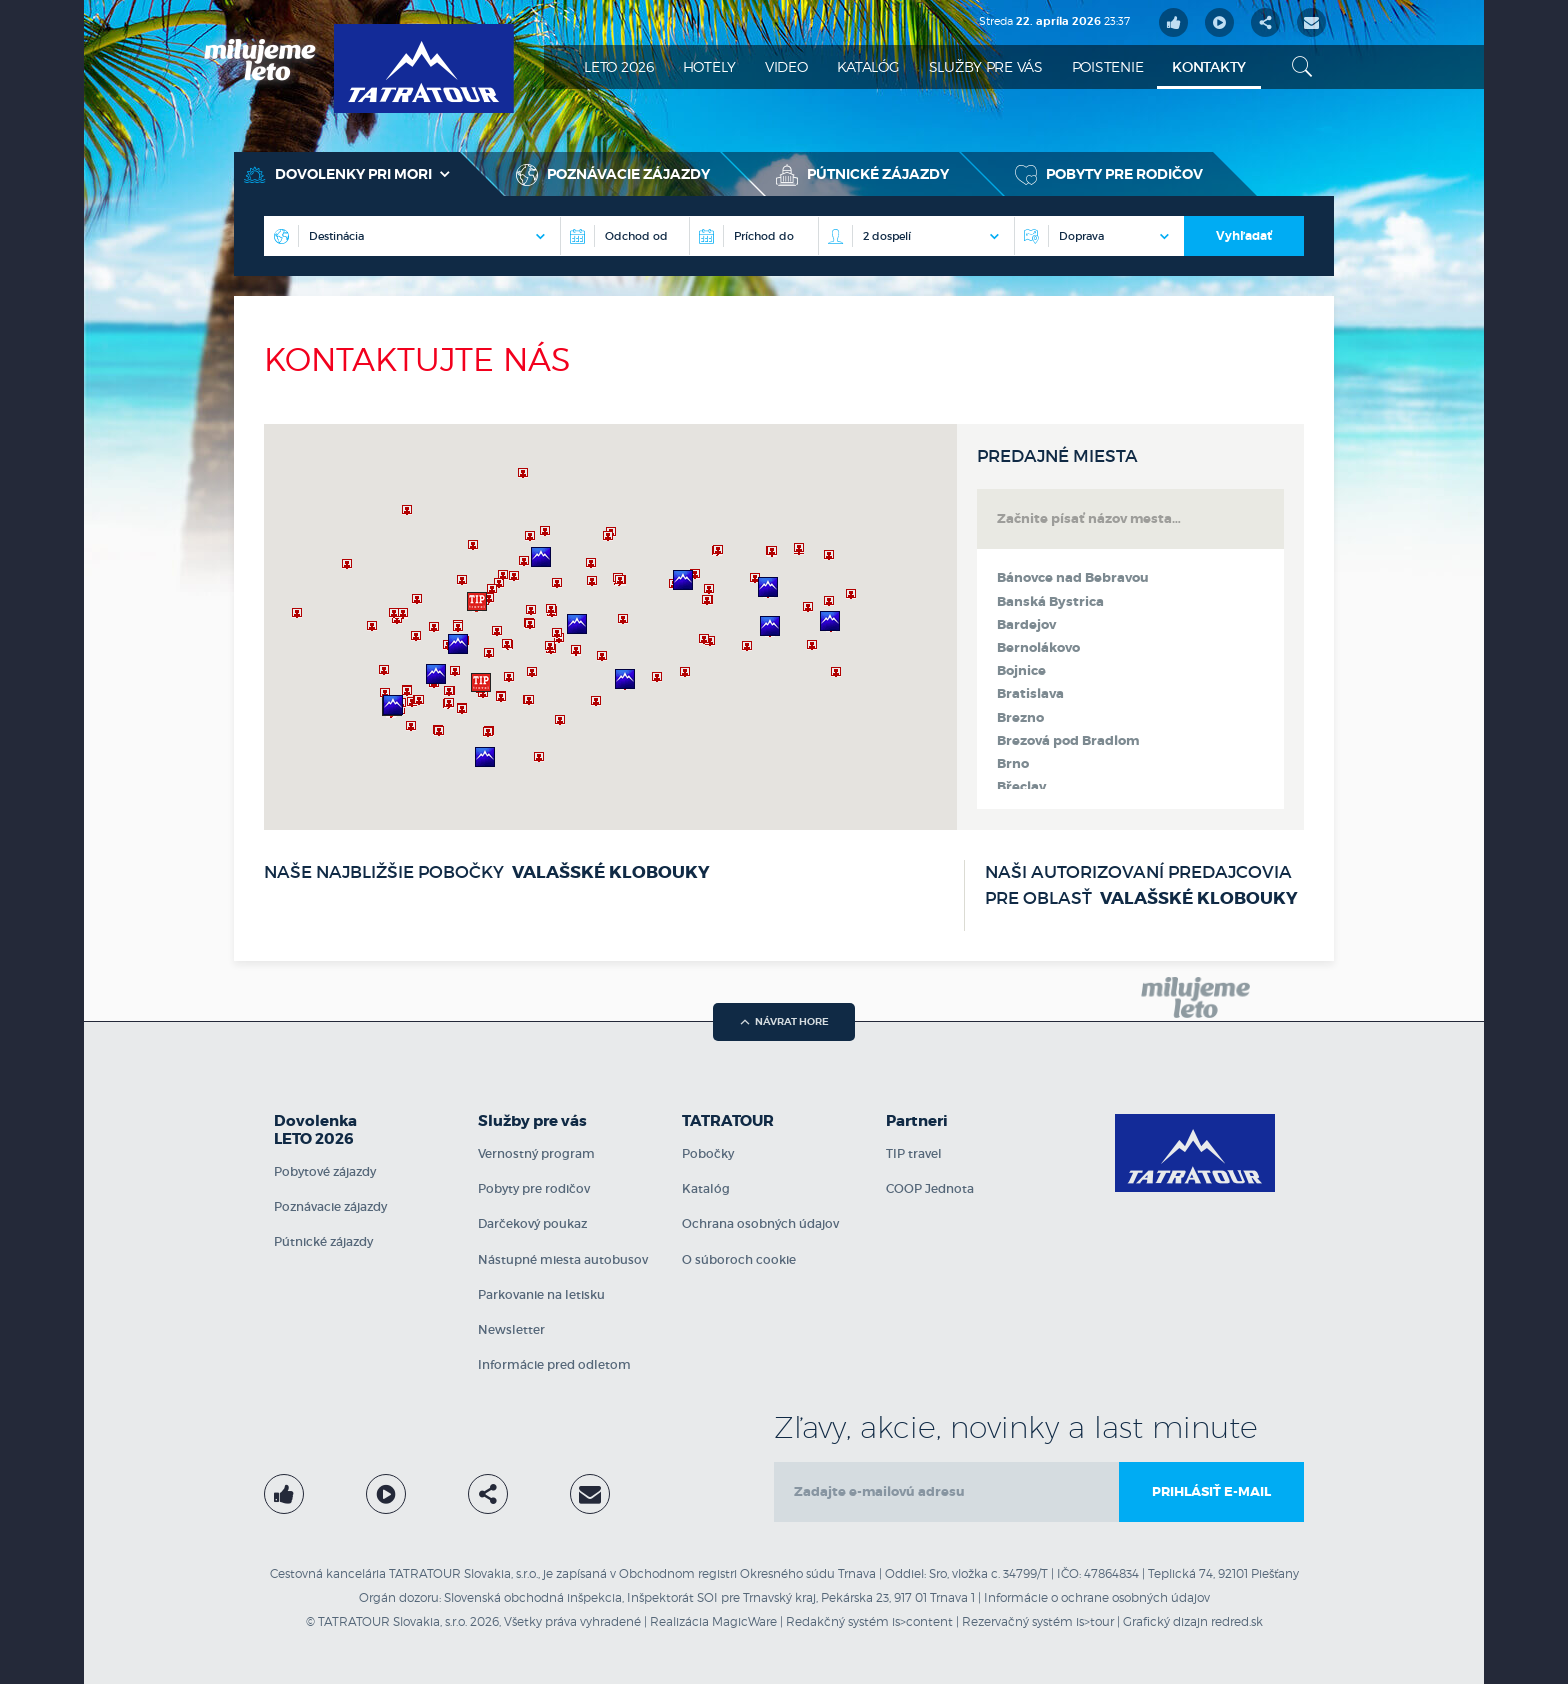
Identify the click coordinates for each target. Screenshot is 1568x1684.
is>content (922, 1621)
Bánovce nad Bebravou (1073, 578)
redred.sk (1237, 1621)
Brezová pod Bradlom (1068, 741)
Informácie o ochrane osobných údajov (1097, 1597)
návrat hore (784, 1021)
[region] (610, 627)
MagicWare (744, 1621)
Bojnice (1021, 671)
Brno (1013, 764)
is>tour (1095, 1621)
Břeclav (1021, 787)
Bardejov (1026, 625)
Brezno (1020, 718)
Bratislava (1030, 694)
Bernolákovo (1038, 648)
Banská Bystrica (1050, 602)
